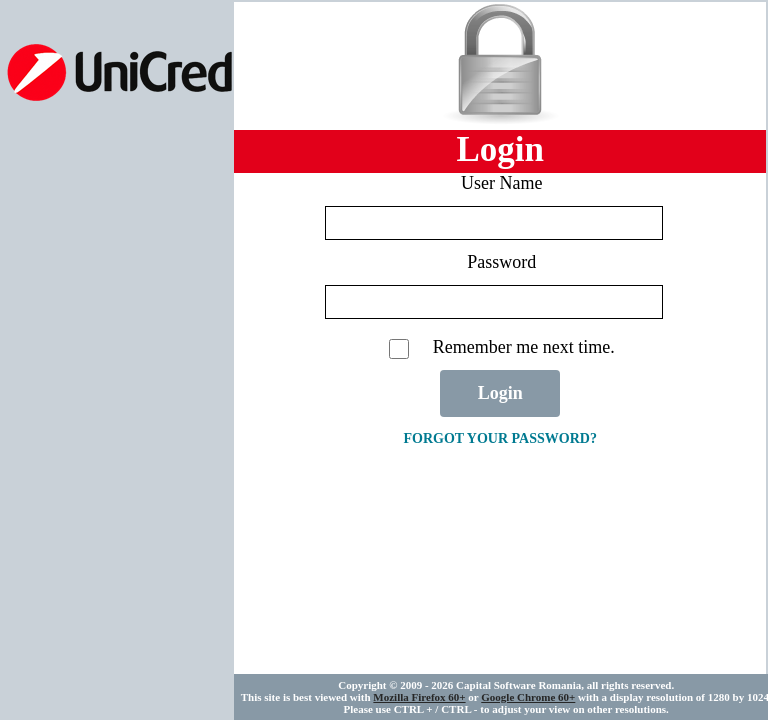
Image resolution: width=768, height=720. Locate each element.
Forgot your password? (499, 438)
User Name (501, 183)
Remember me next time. (524, 347)
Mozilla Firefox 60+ (419, 697)
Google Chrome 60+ (528, 697)
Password (501, 262)
